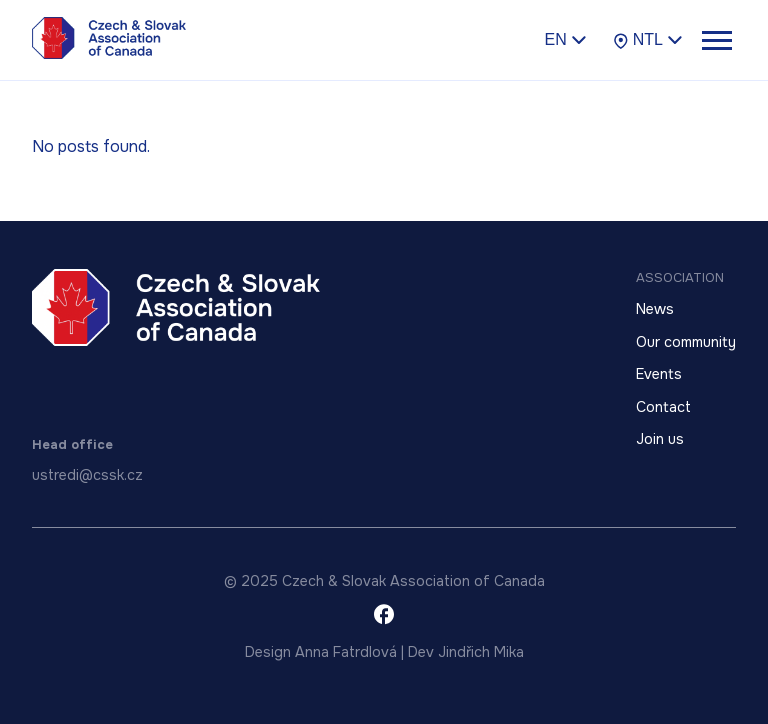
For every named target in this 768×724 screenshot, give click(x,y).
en (565, 39)
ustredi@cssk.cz (87, 475)
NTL (648, 39)
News (655, 309)
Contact (663, 407)
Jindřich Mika (481, 652)
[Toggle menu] (716, 40)
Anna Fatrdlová (346, 652)
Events (659, 374)
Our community (686, 342)
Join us (660, 439)
